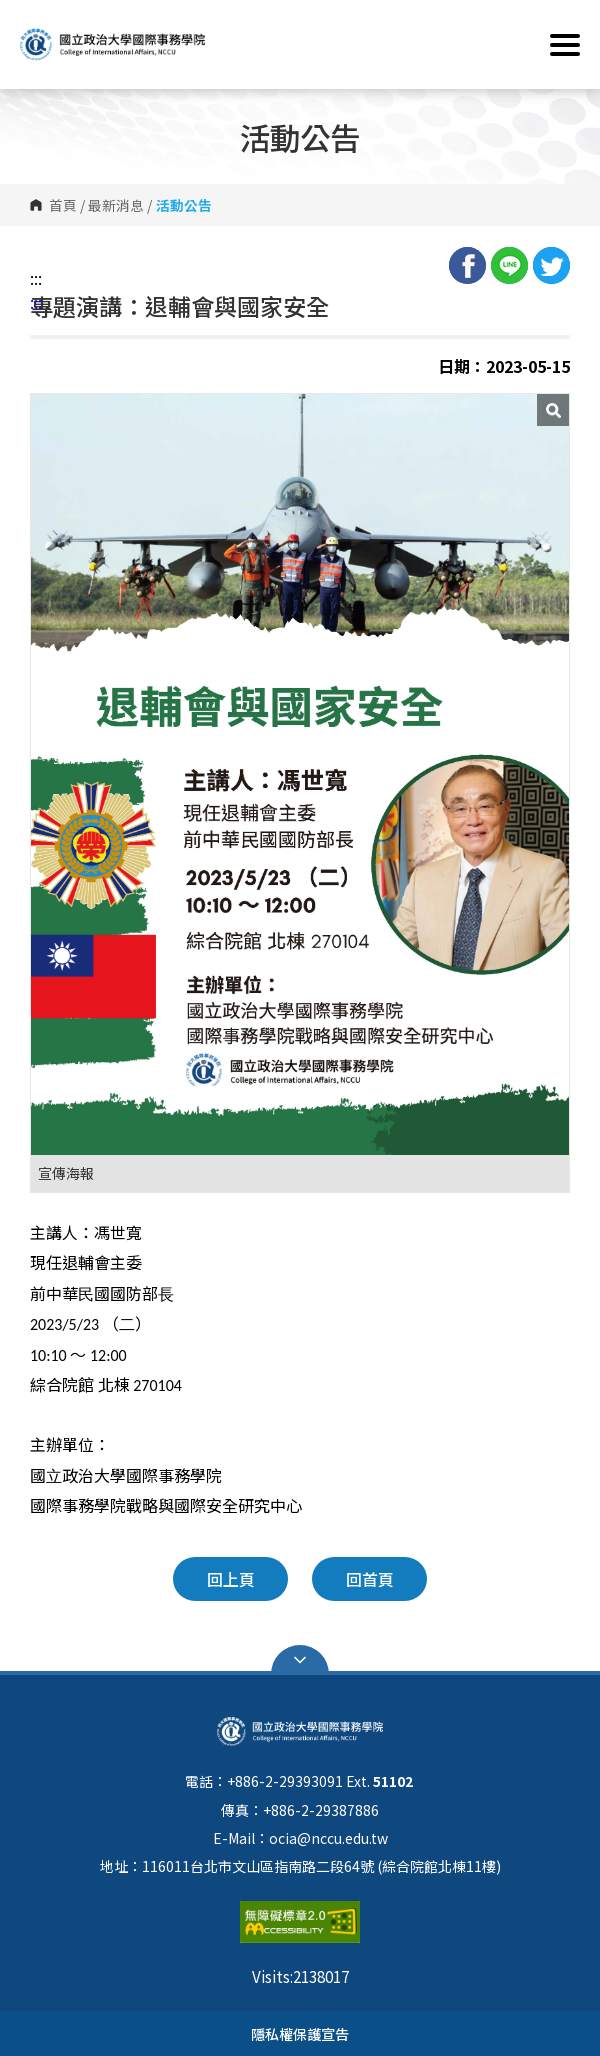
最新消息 (116, 205)
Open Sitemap (300, 1660)
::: (36, 278)
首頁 (63, 205)
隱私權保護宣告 (300, 2033)
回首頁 (370, 1579)
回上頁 (231, 1579)
